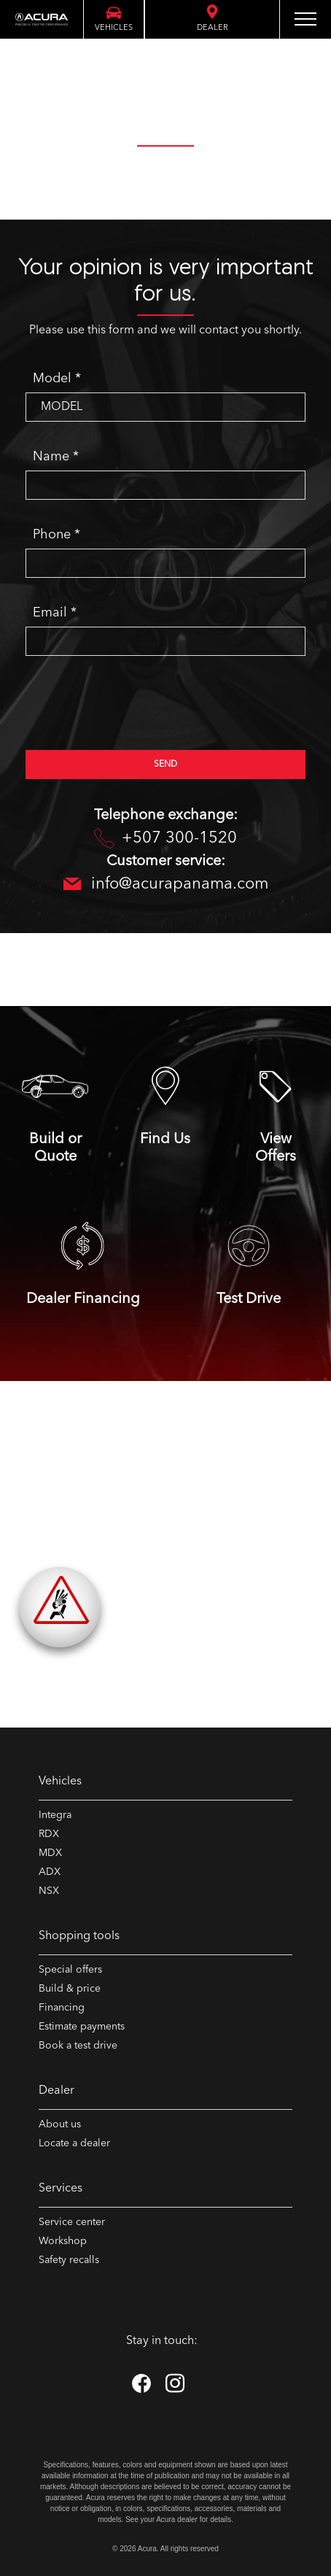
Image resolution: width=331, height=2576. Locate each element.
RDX (49, 1834)
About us (60, 2124)
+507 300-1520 (165, 839)
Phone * (56, 534)
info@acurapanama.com (165, 885)
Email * (55, 612)
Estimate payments (82, 2027)
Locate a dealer (74, 2143)
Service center (72, 2222)
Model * (57, 378)
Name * (56, 456)
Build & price (70, 1989)
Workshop (63, 2241)
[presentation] (136, 709)
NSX (49, 1891)
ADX (50, 1872)
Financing (62, 2008)
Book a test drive (78, 2046)
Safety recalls (69, 2260)
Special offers (70, 1970)
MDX (50, 1853)
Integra (55, 1815)
